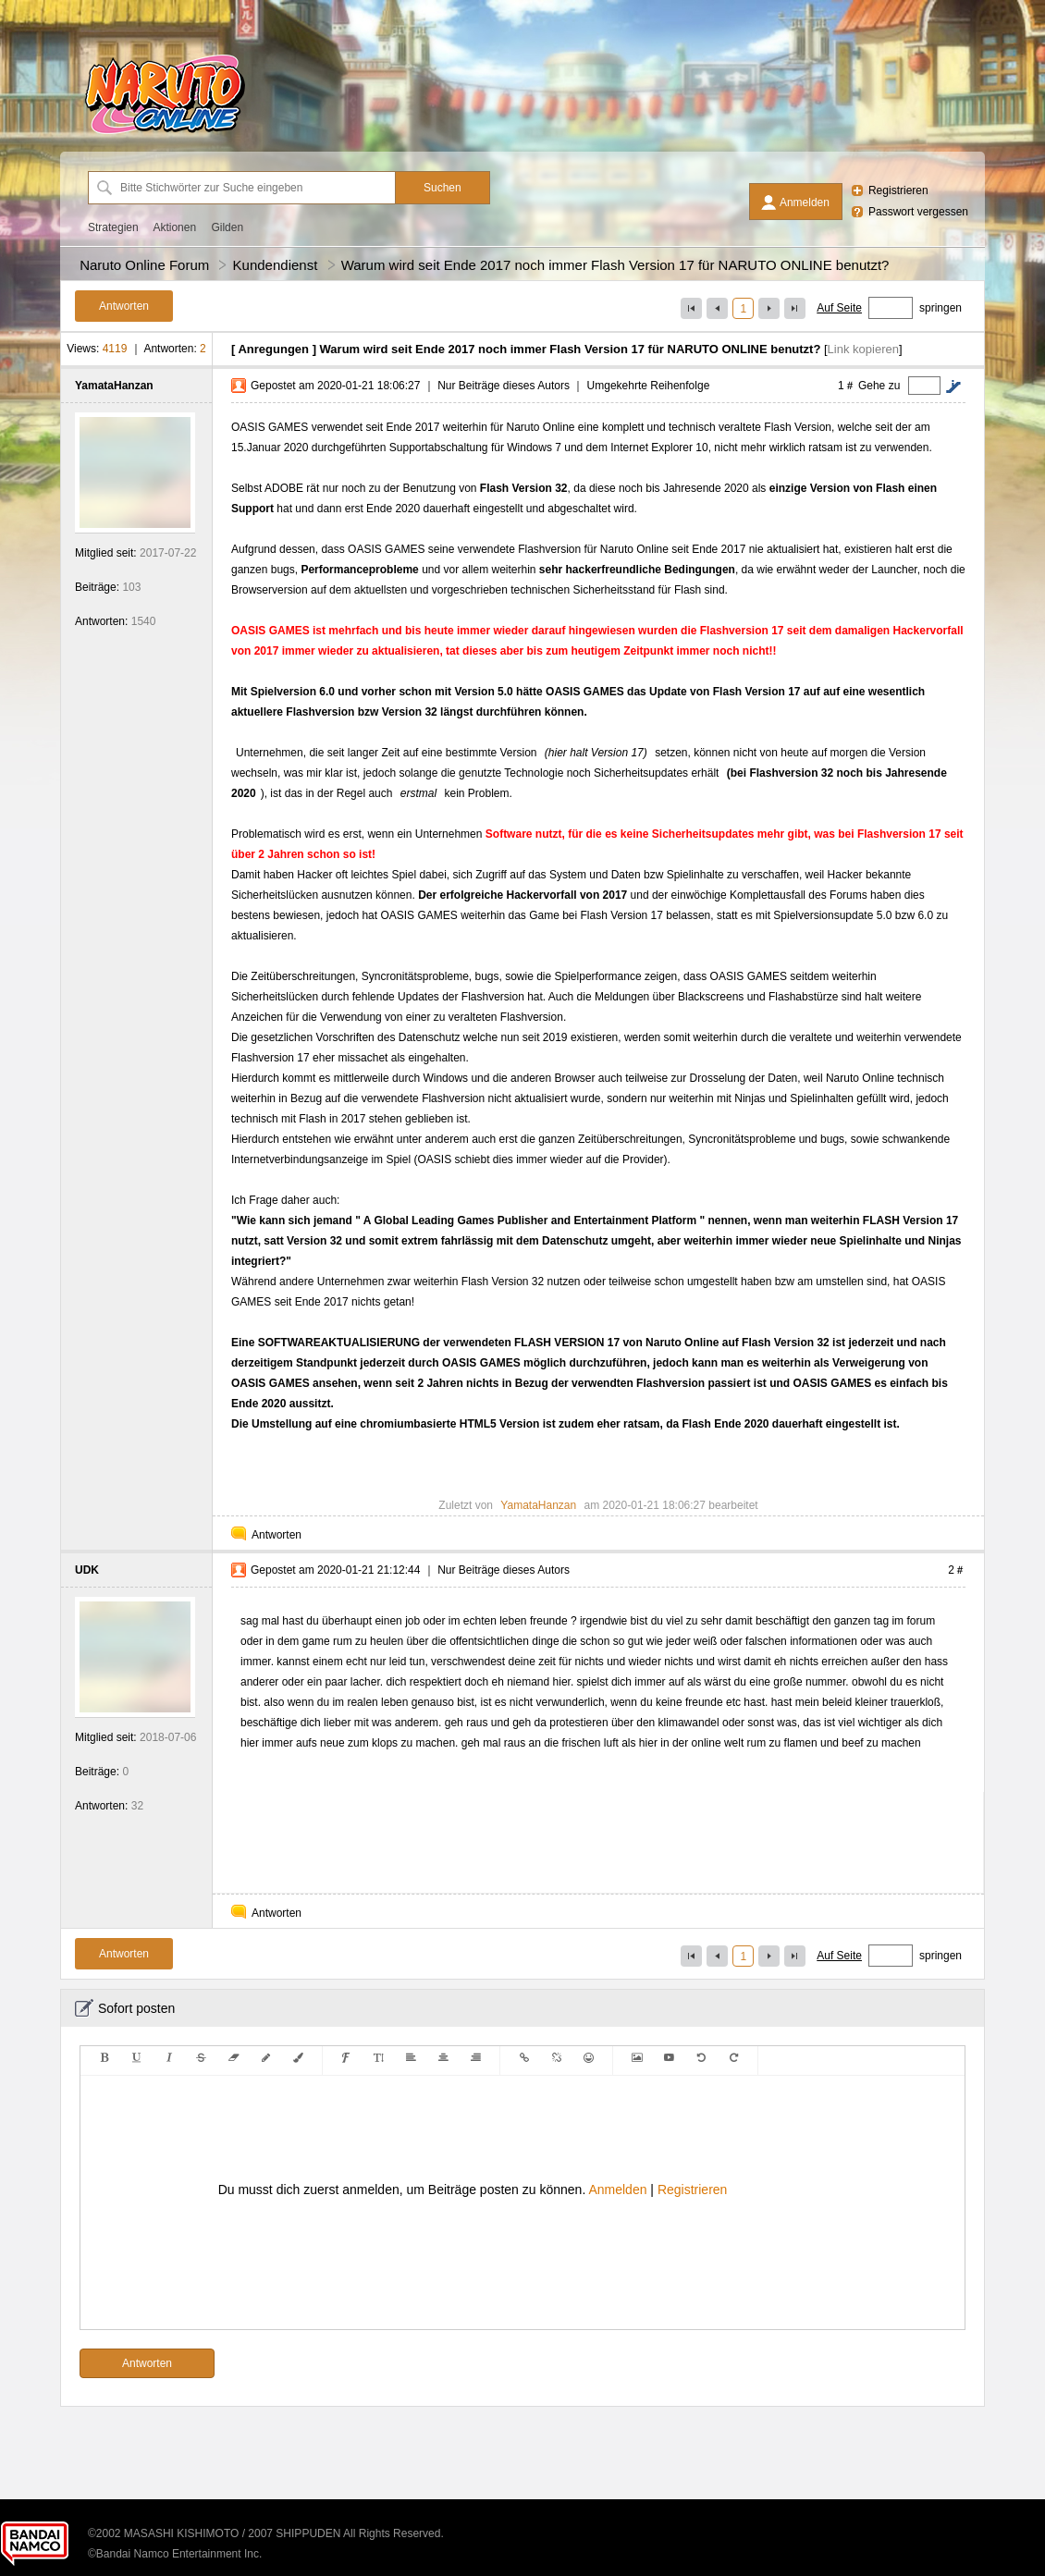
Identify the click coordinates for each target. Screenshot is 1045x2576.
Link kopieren (863, 349)
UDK (87, 1570)
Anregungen (273, 349)
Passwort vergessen (918, 211)
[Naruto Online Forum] (164, 134)
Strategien (113, 227)
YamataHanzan (114, 385)
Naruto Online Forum (144, 265)
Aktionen (174, 227)
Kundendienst (275, 265)
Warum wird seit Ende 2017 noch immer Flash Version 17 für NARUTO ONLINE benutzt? (615, 265)
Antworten (276, 1534)
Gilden (227, 227)
